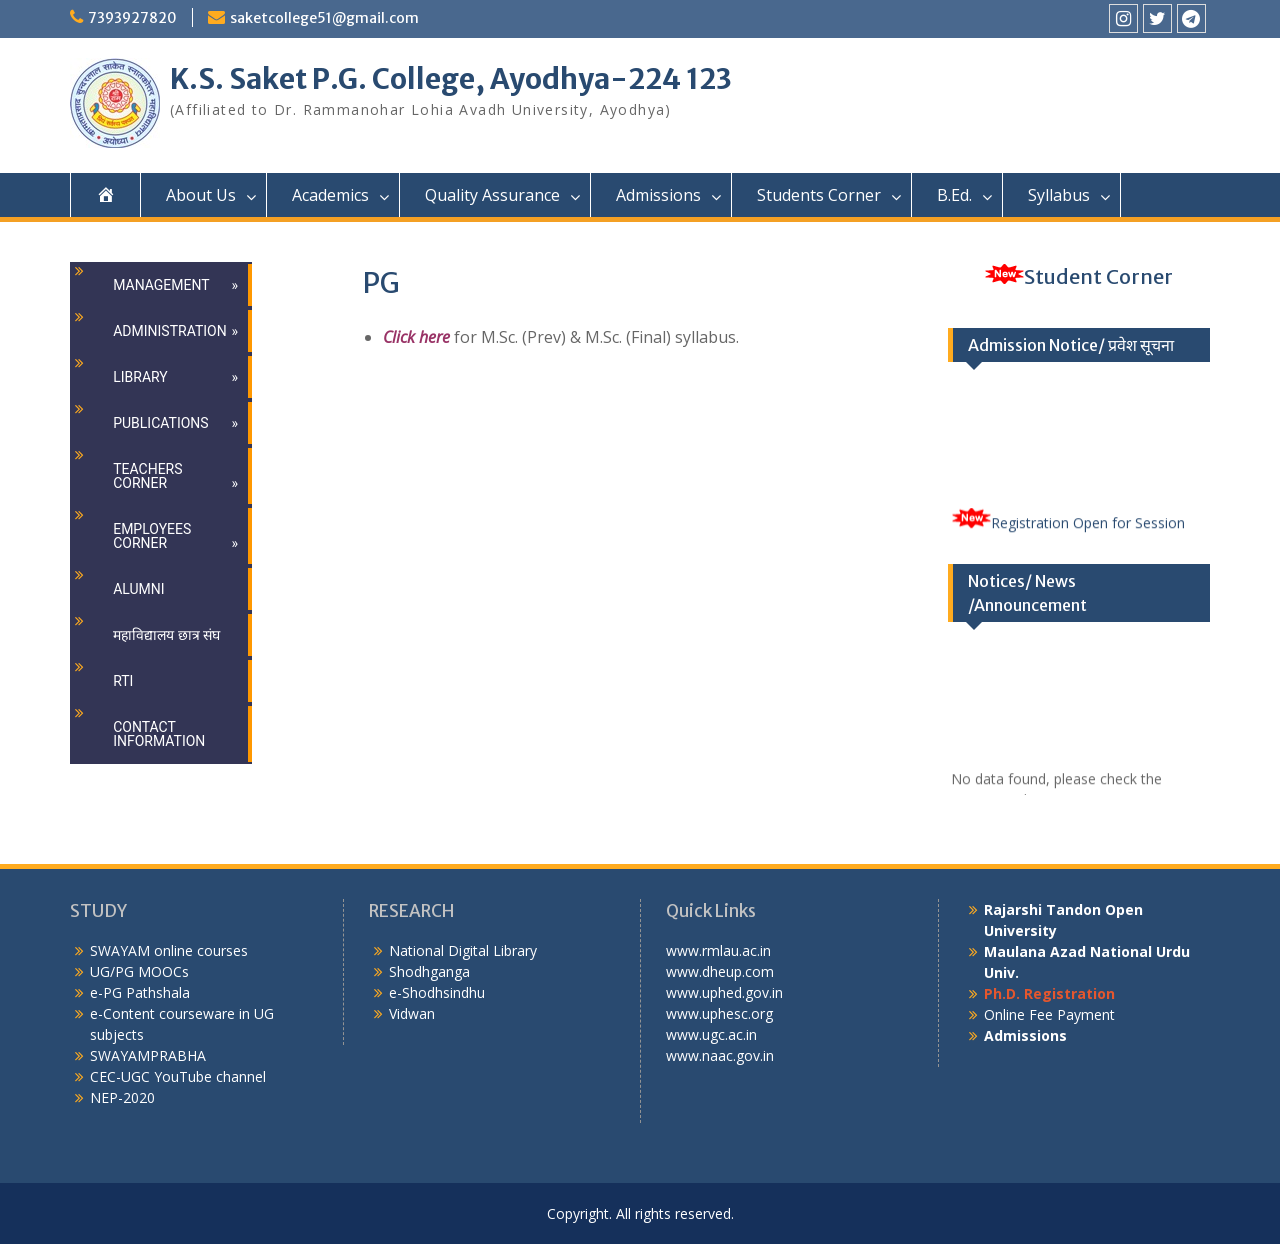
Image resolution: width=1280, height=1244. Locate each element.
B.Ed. (954, 195)
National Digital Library (463, 950)
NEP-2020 (122, 1097)
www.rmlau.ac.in (718, 950)
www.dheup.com (720, 971)
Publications (160, 423)
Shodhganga (429, 971)
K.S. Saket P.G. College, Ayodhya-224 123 (451, 79)
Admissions (658, 195)
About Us (201, 195)
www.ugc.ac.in (711, 1034)
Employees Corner (152, 536)
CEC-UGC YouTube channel (178, 1076)
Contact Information (159, 734)
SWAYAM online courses (169, 950)
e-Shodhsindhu (437, 992)
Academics (330, 195)
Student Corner (1078, 276)
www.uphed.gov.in (724, 992)
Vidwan (412, 1013)
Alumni (138, 589)
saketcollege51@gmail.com (324, 18)
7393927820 (132, 18)
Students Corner (819, 195)
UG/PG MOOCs (139, 971)
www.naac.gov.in (720, 1055)
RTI (123, 681)
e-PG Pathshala (140, 992)
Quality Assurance (492, 195)
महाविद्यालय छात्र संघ (166, 635)
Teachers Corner (147, 476)
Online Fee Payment (1049, 1014)
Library (140, 377)
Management (161, 285)
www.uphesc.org (719, 1013)
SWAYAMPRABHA (148, 1055)
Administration (169, 331)
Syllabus (1059, 195)
